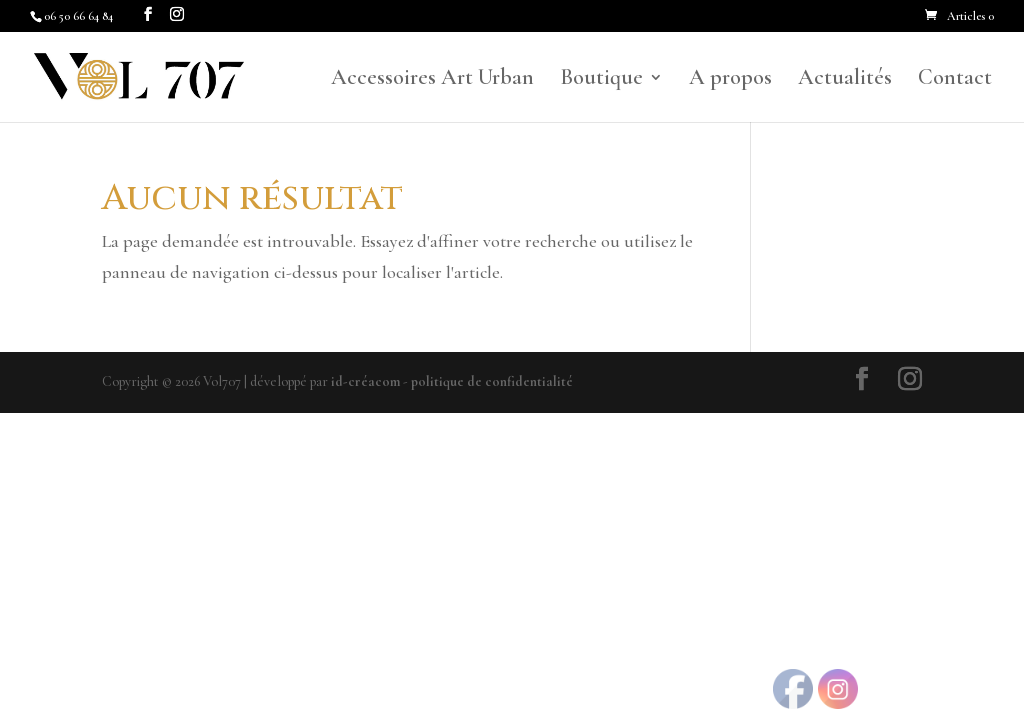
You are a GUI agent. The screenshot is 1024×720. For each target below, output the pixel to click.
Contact (955, 80)
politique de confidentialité (492, 381)
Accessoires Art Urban (432, 80)
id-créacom (365, 381)
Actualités (845, 80)
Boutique (601, 80)
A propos (730, 80)
